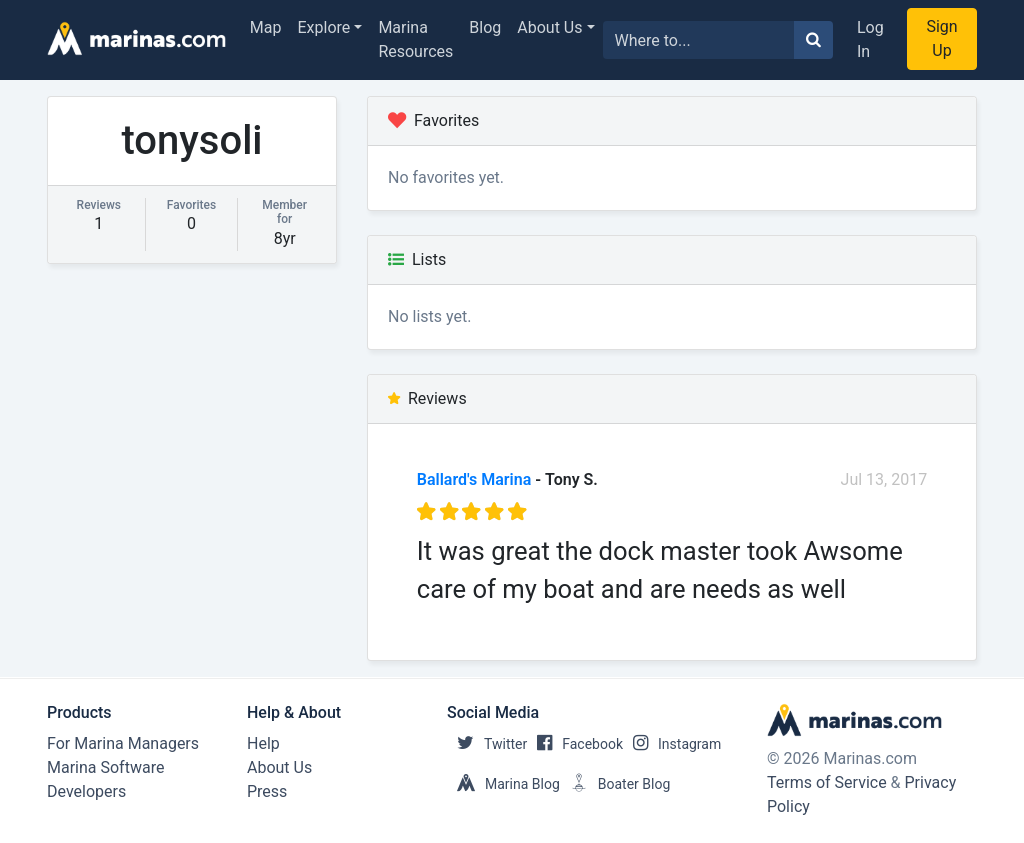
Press (267, 791)
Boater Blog (615, 784)
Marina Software (105, 767)
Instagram (672, 744)
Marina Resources (415, 39)
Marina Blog (503, 784)
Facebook (575, 744)
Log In (870, 39)
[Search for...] (699, 40)
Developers (86, 791)
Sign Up (941, 38)
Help (263, 743)
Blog (485, 27)
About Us (549, 27)
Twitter (487, 744)
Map (266, 27)
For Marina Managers (123, 743)
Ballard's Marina (474, 479)
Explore (324, 27)
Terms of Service (827, 782)
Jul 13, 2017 (884, 479)
